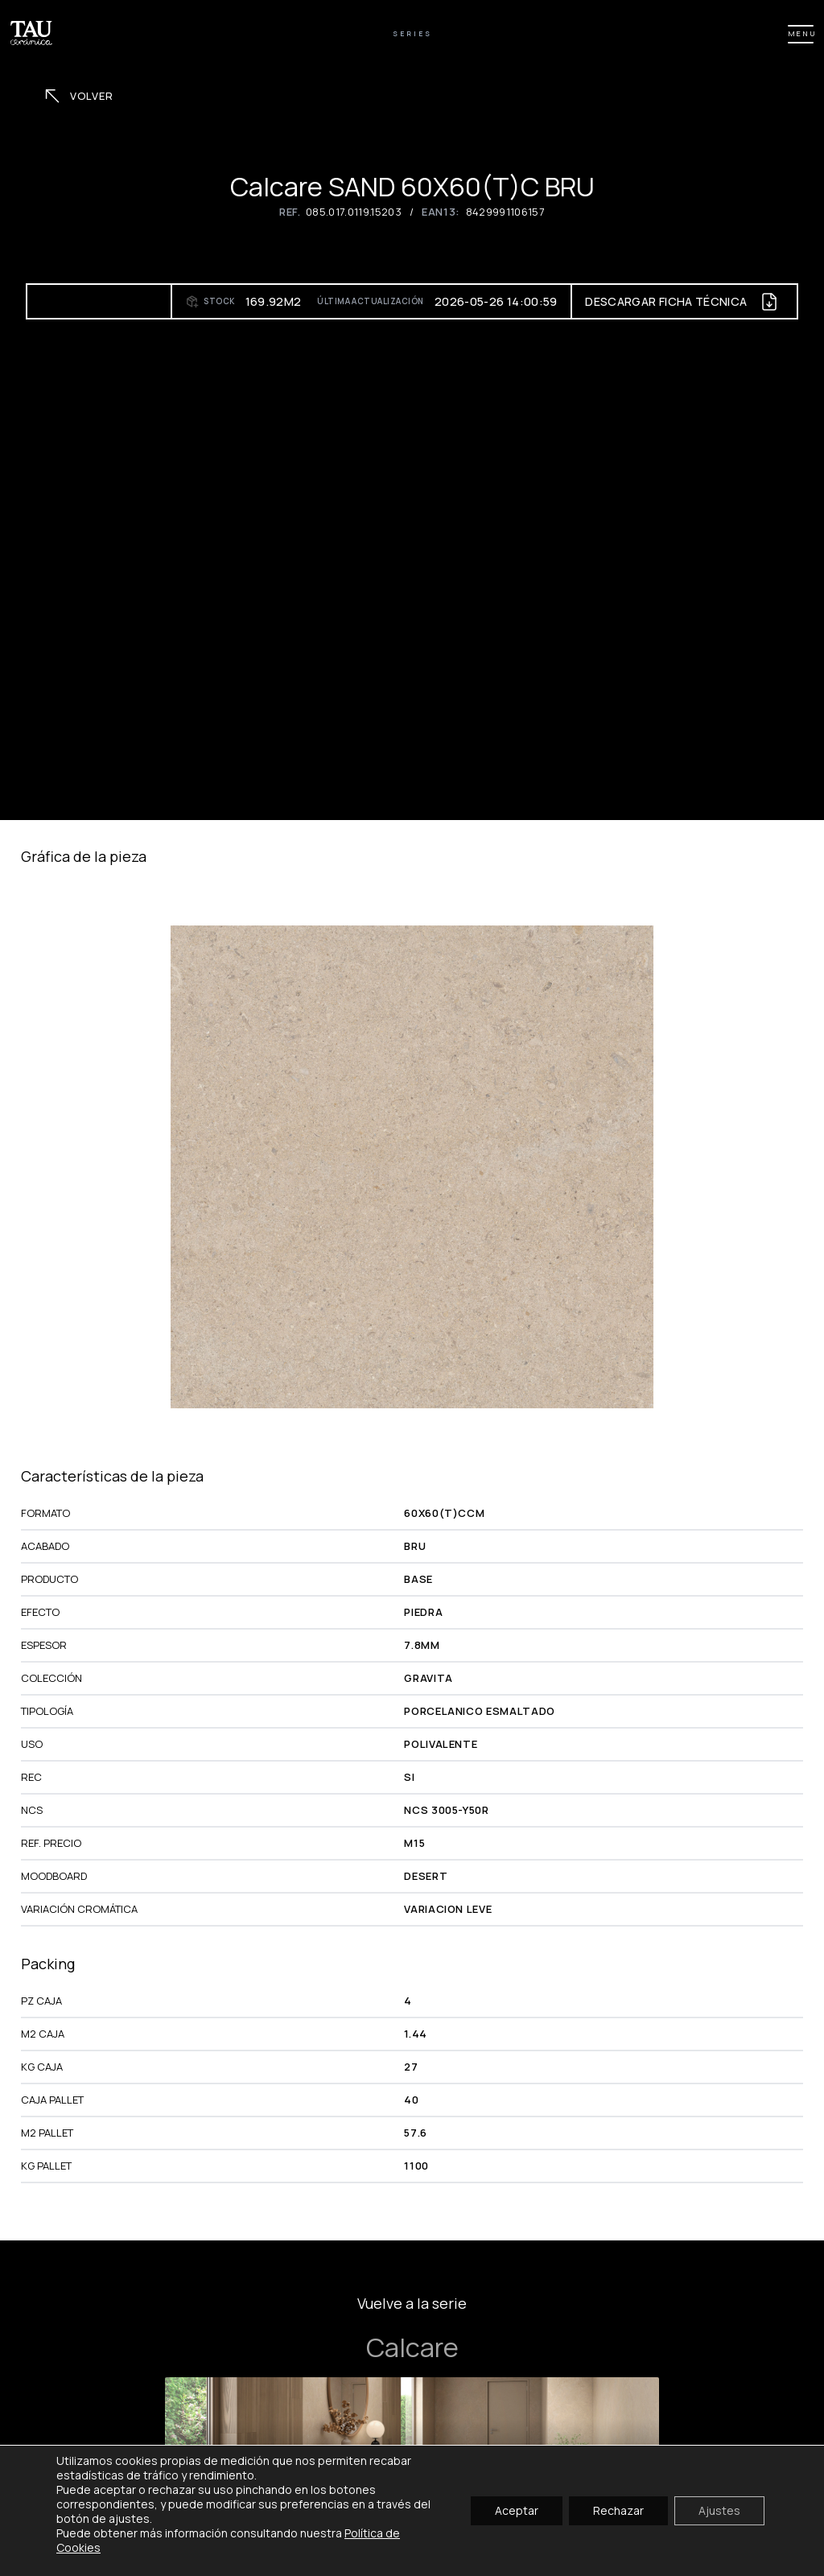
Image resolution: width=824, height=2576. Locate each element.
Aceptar (516, 2510)
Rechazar (618, 2510)
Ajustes (719, 2510)
